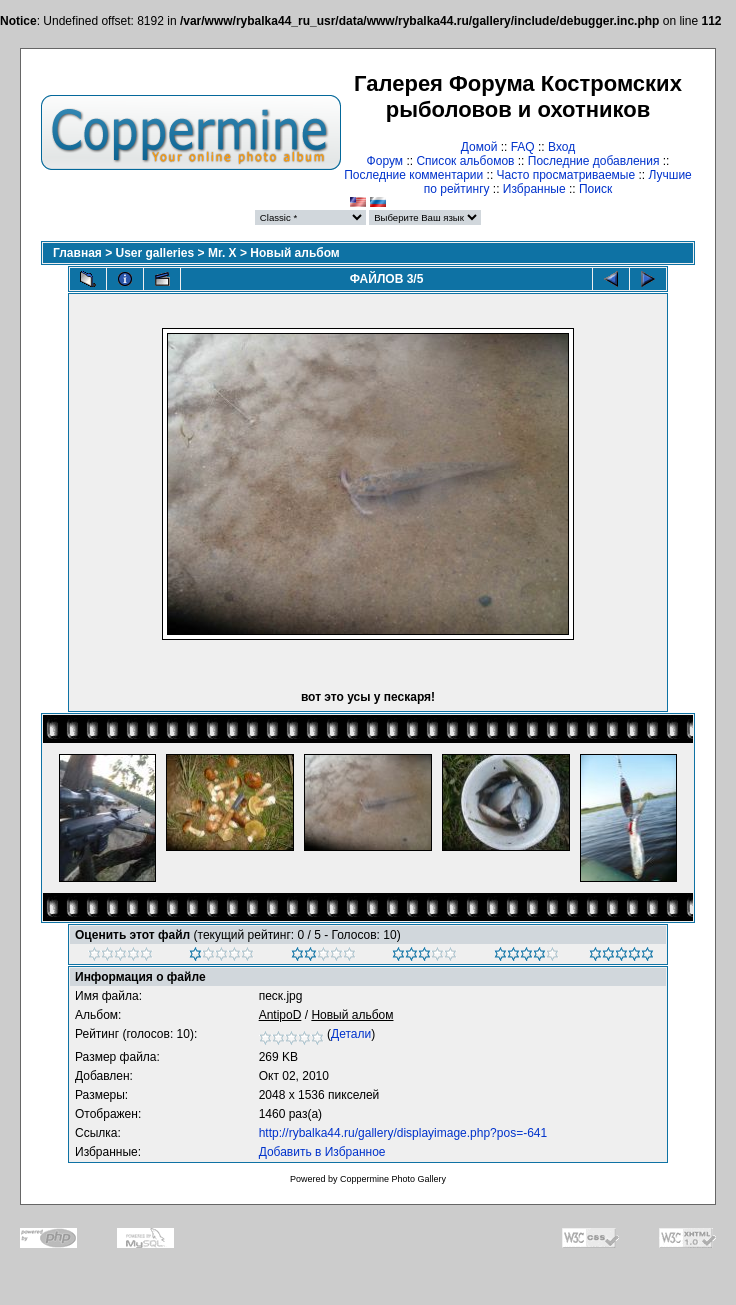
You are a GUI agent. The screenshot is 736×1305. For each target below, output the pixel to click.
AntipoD (280, 1015)
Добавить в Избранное (322, 1152)
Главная (77, 253)
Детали (351, 1034)
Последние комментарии (413, 175)
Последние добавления (594, 161)
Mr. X (222, 253)
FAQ (523, 147)
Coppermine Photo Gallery (393, 1179)
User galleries (155, 253)
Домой (479, 147)
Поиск (595, 189)
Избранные (534, 189)
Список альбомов (465, 161)
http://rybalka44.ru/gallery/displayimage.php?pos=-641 (403, 1133)
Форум (385, 161)
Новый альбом (294, 253)
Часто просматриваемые (566, 175)
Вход (561, 147)
